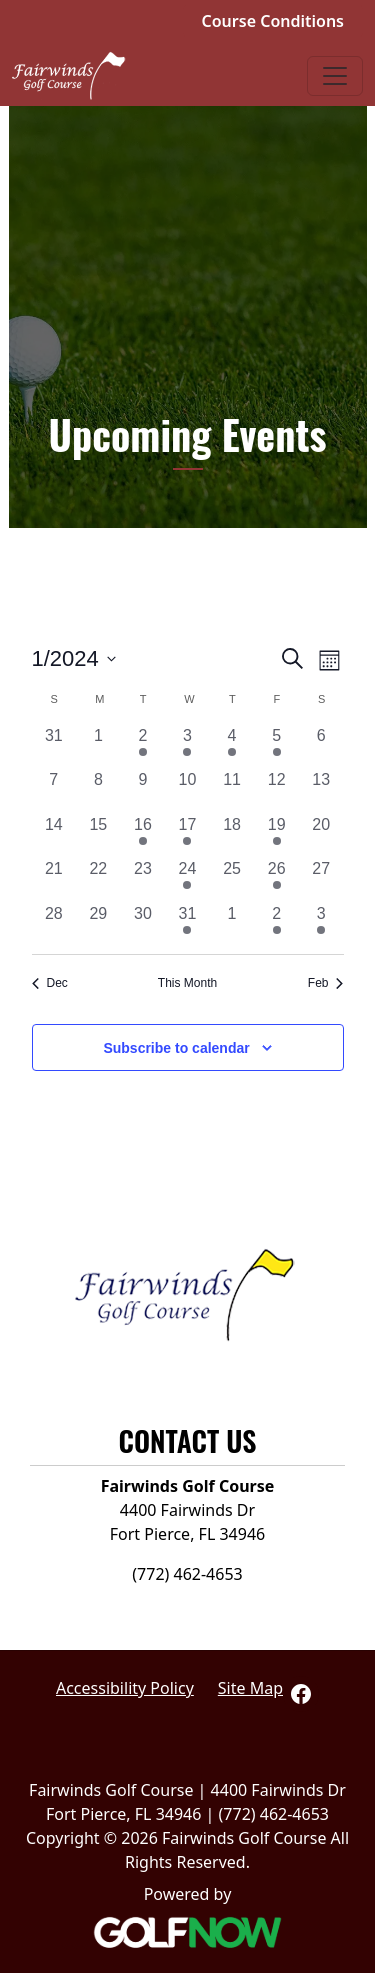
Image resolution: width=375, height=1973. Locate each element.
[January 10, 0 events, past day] (187, 790)
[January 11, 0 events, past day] (232, 790)
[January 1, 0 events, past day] (98, 746)
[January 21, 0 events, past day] (54, 879)
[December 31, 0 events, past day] (54, 746)
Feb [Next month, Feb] (326, 983)
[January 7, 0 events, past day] (54, 790)
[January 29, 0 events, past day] (98, 924)
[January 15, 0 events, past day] (98, 835)
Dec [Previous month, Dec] (50, 983)
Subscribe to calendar (176, 1048)
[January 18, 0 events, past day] (232, 835)
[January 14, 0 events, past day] (54, 835)
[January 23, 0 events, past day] (143, 879)
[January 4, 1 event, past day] (232, 746)
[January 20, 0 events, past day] (321, 835)
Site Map (250, 1688)
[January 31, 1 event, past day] (187, 924)
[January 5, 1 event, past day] (276, 746)
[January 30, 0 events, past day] (143, 924)
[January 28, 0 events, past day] (54, 924)
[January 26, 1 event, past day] (276, 879)
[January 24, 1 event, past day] (187, 879)
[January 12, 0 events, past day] (276, 790)
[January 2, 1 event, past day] (143, 746)
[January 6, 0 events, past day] (321, 746)
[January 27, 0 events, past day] (321, 879)
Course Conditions (273, 21)
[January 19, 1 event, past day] (276, 835)
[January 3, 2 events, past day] (187, 746)
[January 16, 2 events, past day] (143, 835)
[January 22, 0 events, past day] (98, 879)
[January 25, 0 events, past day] (232, 879)
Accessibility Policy (125, 1688)
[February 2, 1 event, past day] (276, 924)
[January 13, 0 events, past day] (321, 790)
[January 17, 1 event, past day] (187, 835)
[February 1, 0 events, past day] (232, 924)
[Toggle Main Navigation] (335, 76)
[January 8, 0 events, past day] (98, 790)
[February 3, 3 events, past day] (321, 924)
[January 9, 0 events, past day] (143, 790)
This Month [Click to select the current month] (187, 983)
